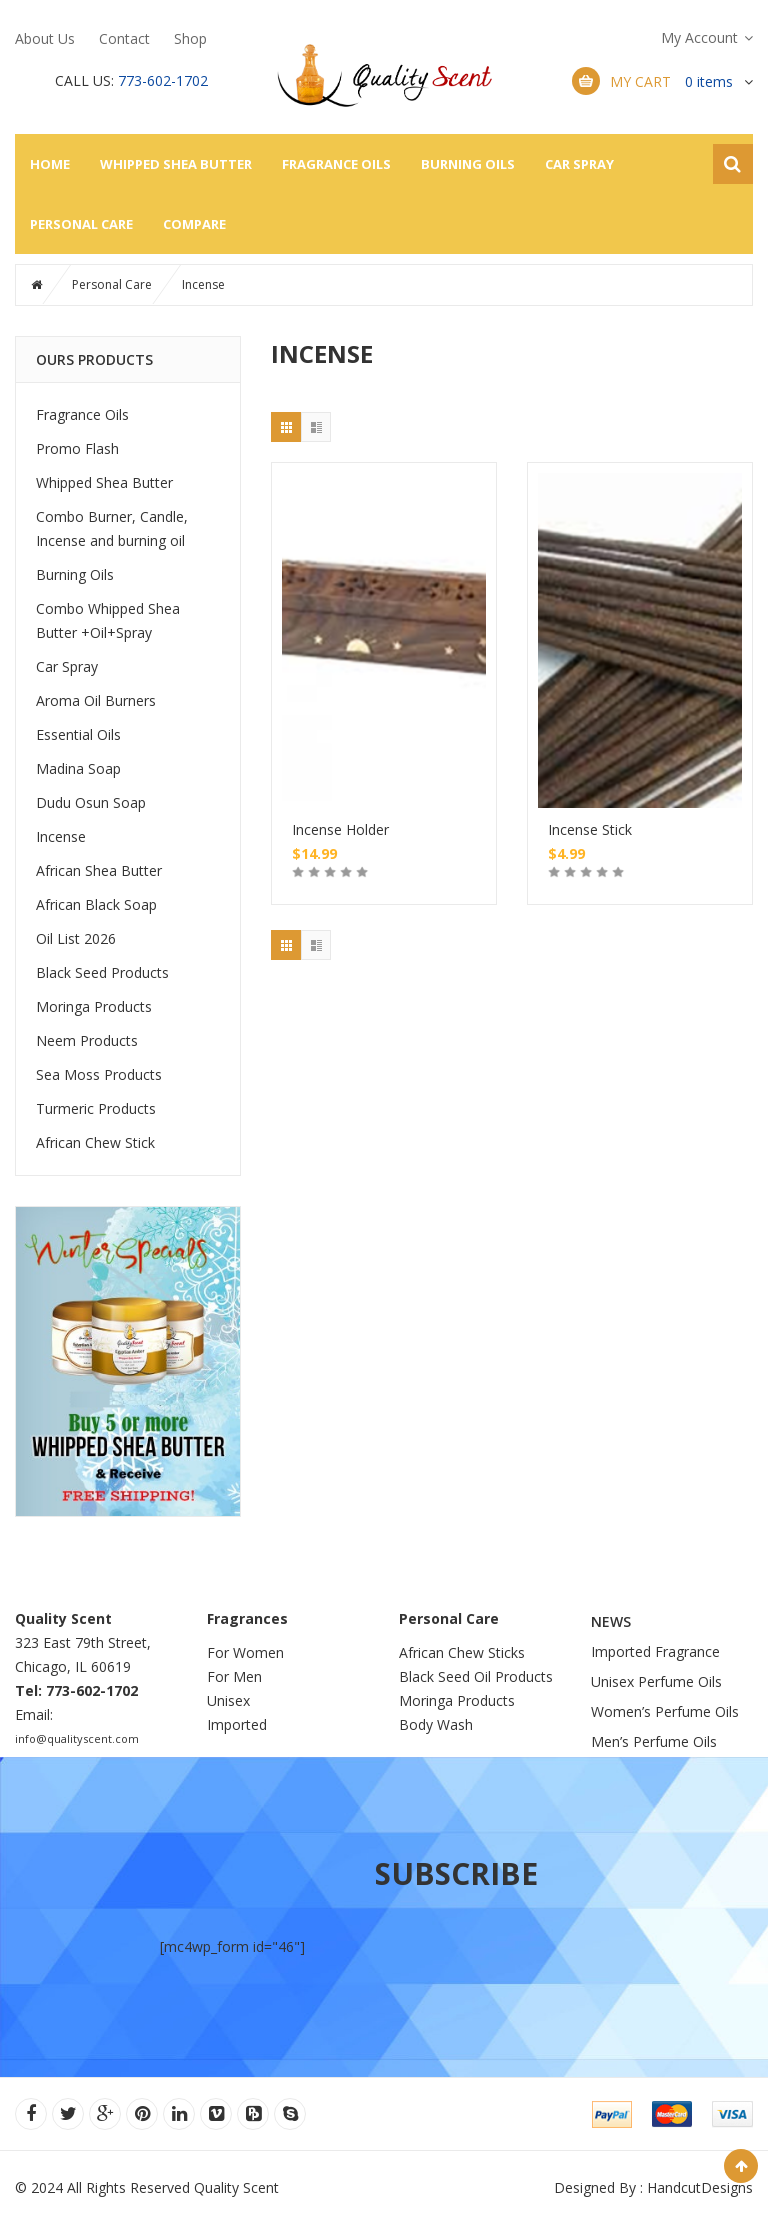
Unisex (230, 1700)
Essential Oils (78, 734)
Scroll (741, 2166)
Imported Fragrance (655, 1651)
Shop (190, 38)
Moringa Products (94, 1006)
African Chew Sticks (462, 1652)
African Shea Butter (99, 870)
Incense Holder (340, 829)
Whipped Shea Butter (176, 164)
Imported (237, 1724)
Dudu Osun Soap (91, 802)
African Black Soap (96, 904)
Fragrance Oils (336, 164)
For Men (234, 1676)
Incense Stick (590, 829)
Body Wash (436, 1724)
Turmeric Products (96, 1108)
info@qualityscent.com (77, 1738)
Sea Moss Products (99, 1074)
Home (50, 164)
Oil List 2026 (76, 938)
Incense (61, 836)
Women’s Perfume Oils (665, 1711)
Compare (194, 224)
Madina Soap (78, 768)
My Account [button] (699, 37)
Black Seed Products (102, 972)
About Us (45, 38)
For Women (245, 1652)
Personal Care (81, 224)
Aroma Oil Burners (96, 700)
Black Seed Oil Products (476, 1676)
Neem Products (87, 1040)
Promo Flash (77, 448)
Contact (124, 38)
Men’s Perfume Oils (654, 1741)
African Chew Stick (95, 1142)
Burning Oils (468, 164)
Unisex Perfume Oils (656, 1681)
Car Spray (579, 164)
